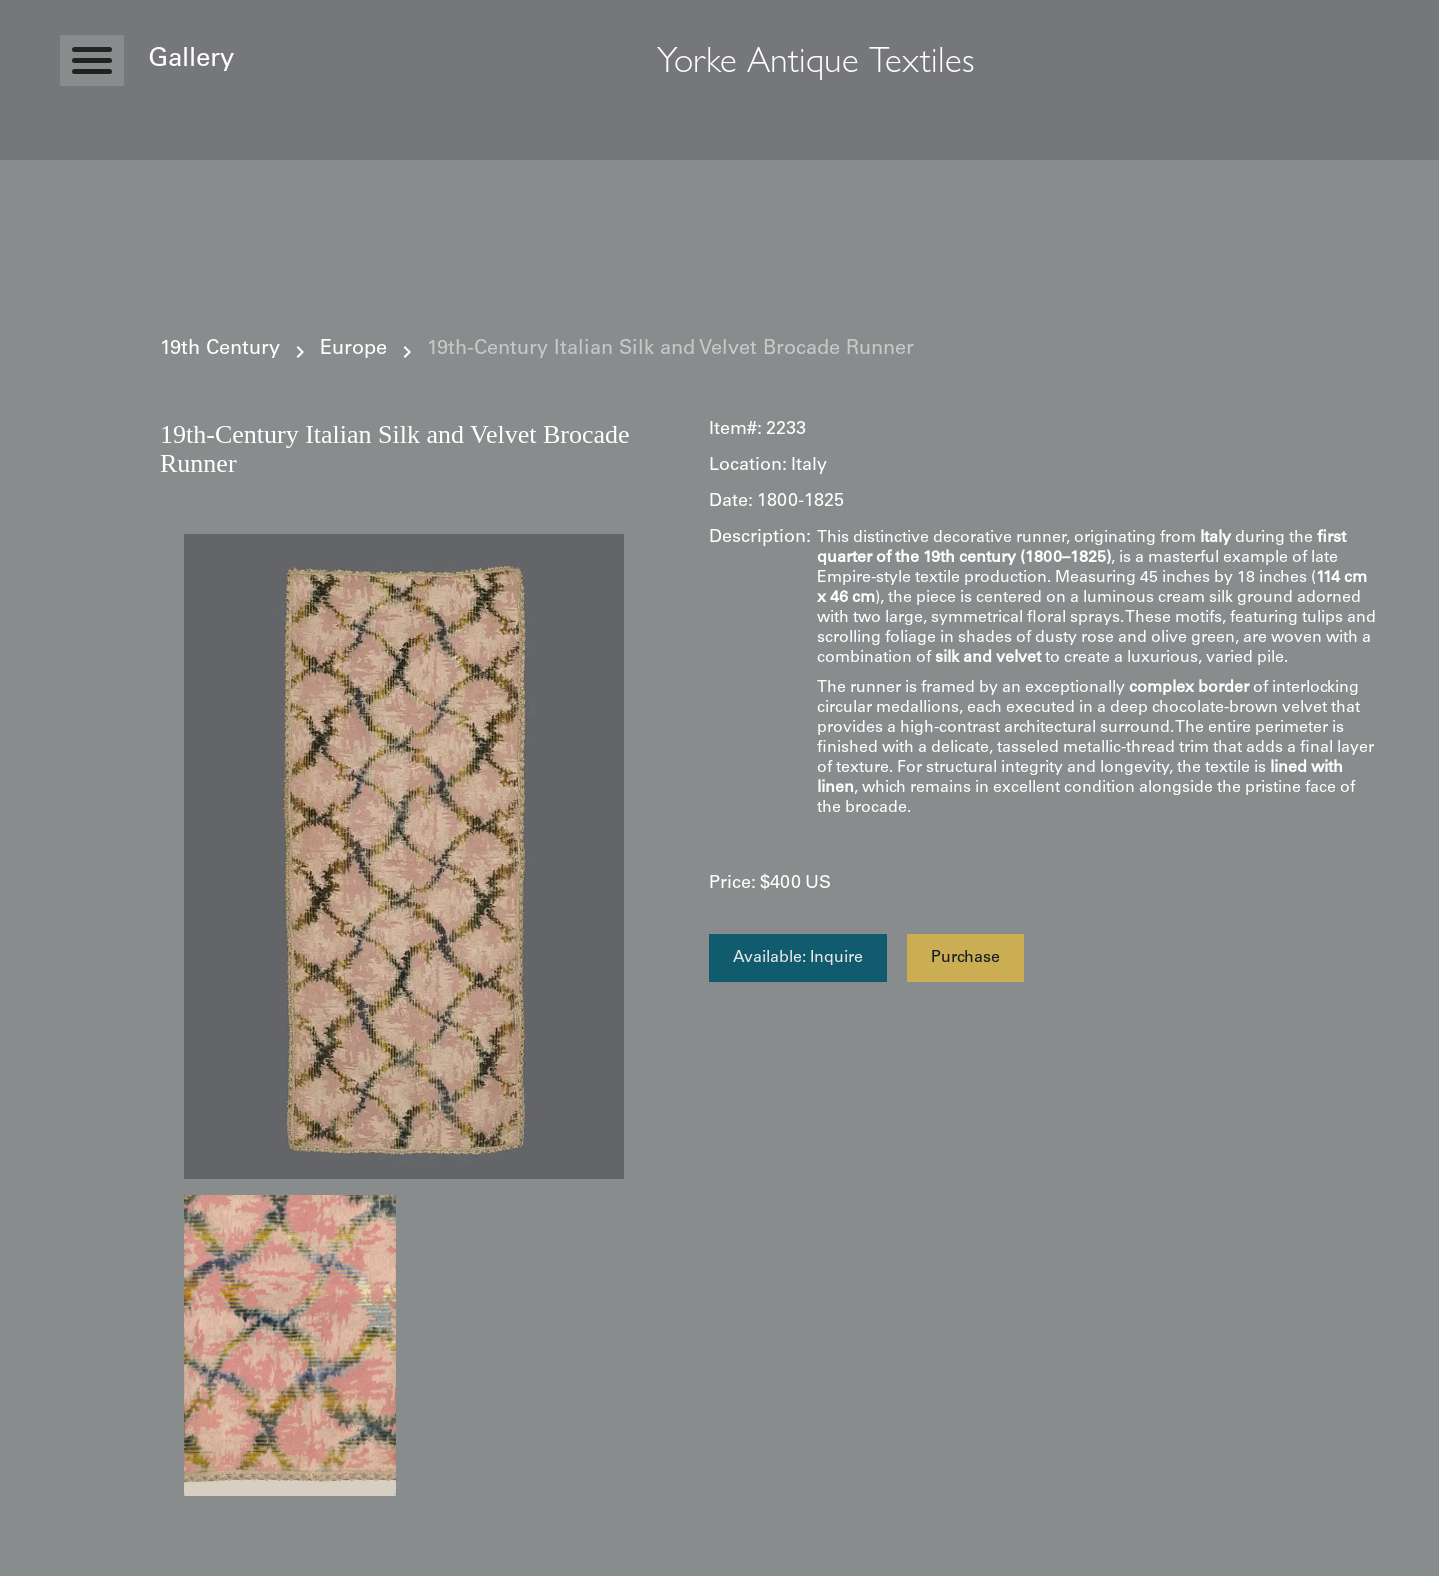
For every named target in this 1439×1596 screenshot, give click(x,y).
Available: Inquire (798, 958)
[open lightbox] (404, 856)
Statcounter (39, 1586)
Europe (353, 350)
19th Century (220, 350)
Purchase (965, 958)
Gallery (191, 60)
